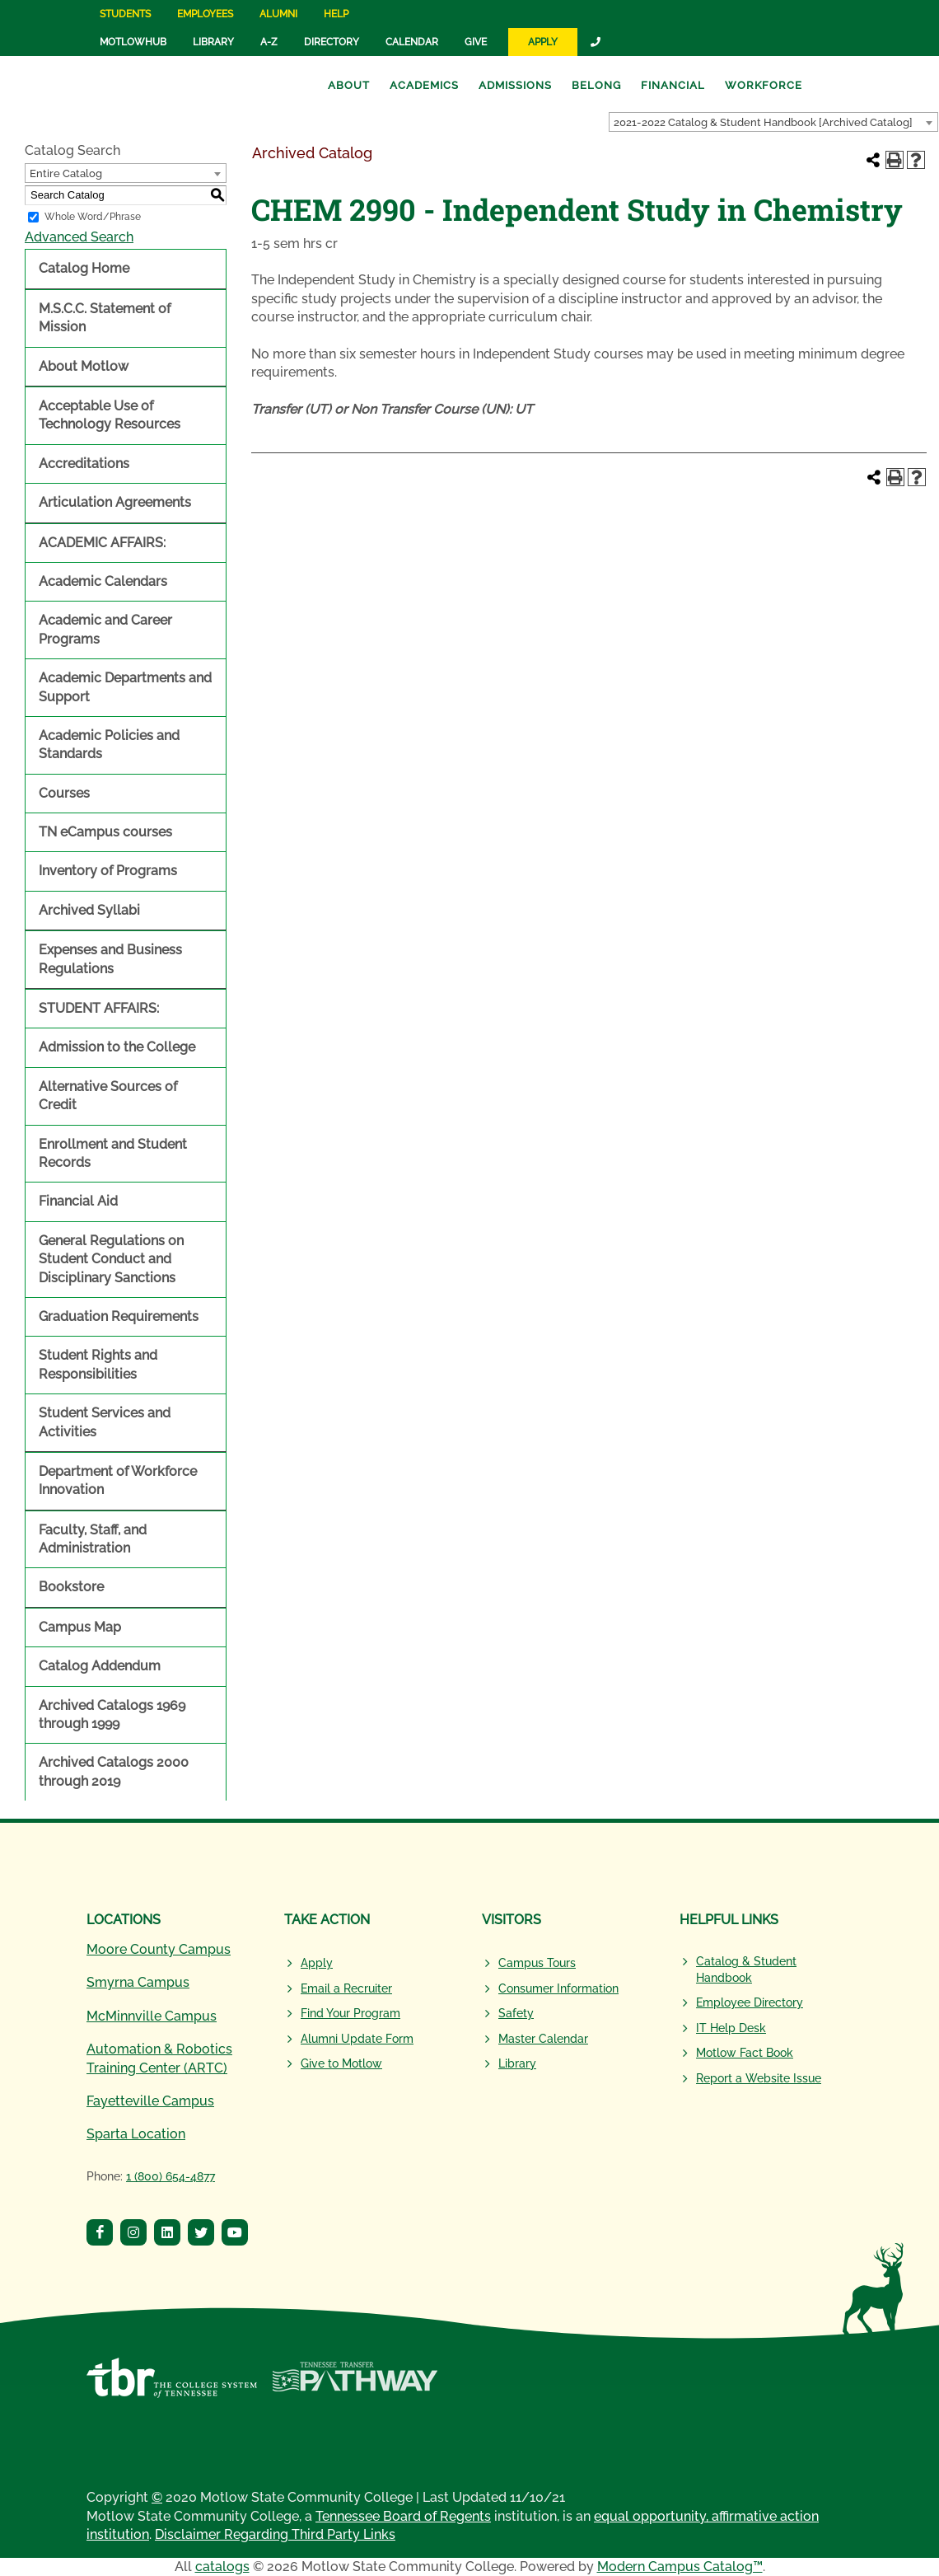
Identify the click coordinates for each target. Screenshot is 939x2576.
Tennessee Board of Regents (403, 2516)
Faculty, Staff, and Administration (93, 1539)
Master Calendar (543, 2038)
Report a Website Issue (758, 2078)
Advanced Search (79, 237)
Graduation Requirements (119, 1316)
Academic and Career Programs (105, 629)
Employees (205, 14)
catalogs (222, 2566)
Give (476, 42)
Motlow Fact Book (744, 2052)
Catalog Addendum (100, 1666)
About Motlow (83, 366)
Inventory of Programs (108, 870)
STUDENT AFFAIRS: (99, 1008)
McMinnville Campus (151, 2016)
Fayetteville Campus (150, 2101)
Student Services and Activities (105, 1422)
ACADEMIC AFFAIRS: (102, 542)
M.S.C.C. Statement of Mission (105, 318)
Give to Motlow (341, 2063)
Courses (64, 793)
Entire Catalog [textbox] (66, 173)
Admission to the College (117, 1047)
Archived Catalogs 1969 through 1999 (112, 1714)
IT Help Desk (731, 2028)
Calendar (411, 42)
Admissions (515, 85)
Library (213, 42)
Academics (424, 85)
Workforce (763, 85)
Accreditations (84, 463)
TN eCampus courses (105, 832)
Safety (516, 2013)
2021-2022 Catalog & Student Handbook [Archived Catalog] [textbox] (763, 122)
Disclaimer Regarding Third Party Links (275, 2534)
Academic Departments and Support (125, 687)
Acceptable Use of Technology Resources (109, 415)
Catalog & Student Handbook (746, 1969)
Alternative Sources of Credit (108, 1095)
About (349, 85)
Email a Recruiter (346, 1988)
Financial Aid (78, 1201)
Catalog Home (84, 268)
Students (125, 14)
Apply (543, 42)
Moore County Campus (158, 1949)
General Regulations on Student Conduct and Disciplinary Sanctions (111, 1259)
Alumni (278, 14)
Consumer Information (558, 1988)
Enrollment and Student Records (113, 1153)
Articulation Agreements (115, 502)
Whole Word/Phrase (92, 216)
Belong (596, 85)
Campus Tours (537, 1962)
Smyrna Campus (137, 1982)
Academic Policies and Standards (109, 744)
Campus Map (80, 1627)
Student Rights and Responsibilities (98, 1364)
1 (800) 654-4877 (170, 2176)
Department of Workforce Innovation (118, 1480)
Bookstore (71, 1587)
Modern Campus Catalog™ (680, 2566)
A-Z (269, 42)
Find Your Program (350, 2013)
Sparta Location (135, 2134)
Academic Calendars (103, 581)
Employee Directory (749, 2002)
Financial (673, 85)
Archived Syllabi (89, 910)
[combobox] (773, 122)
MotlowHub (133, 42)
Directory (331, 42)
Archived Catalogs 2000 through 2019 (114, 1771)
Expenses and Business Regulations (110, 959)
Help (336, 14)
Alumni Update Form (357, 2038)
